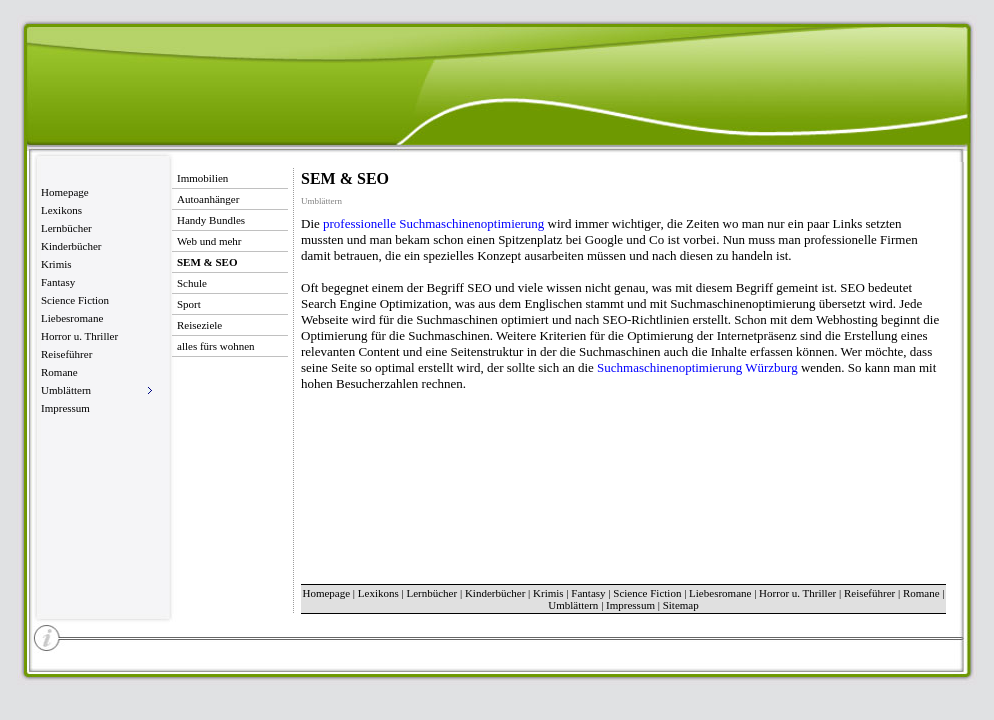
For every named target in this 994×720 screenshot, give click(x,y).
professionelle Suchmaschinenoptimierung (433, 223)
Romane (59, 372)
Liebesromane (72, 318)
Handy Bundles (211, 220)
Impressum (65, 408)
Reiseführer (66, 354)
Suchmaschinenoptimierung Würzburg (697, 367)
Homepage (65, 192)
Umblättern (573, 605)
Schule (192, 283)
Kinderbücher (71, 246)
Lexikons (61, 210)
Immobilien (202, 178)
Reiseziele (199, 325)
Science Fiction (75, 300)
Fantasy (58, 282)
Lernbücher (66, 228)
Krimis (56, 264)
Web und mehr (209, 241)
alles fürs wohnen (216, 346)
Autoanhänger (208, 199)
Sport (189, 304)
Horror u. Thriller (79, 336)
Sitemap (681, 605)
